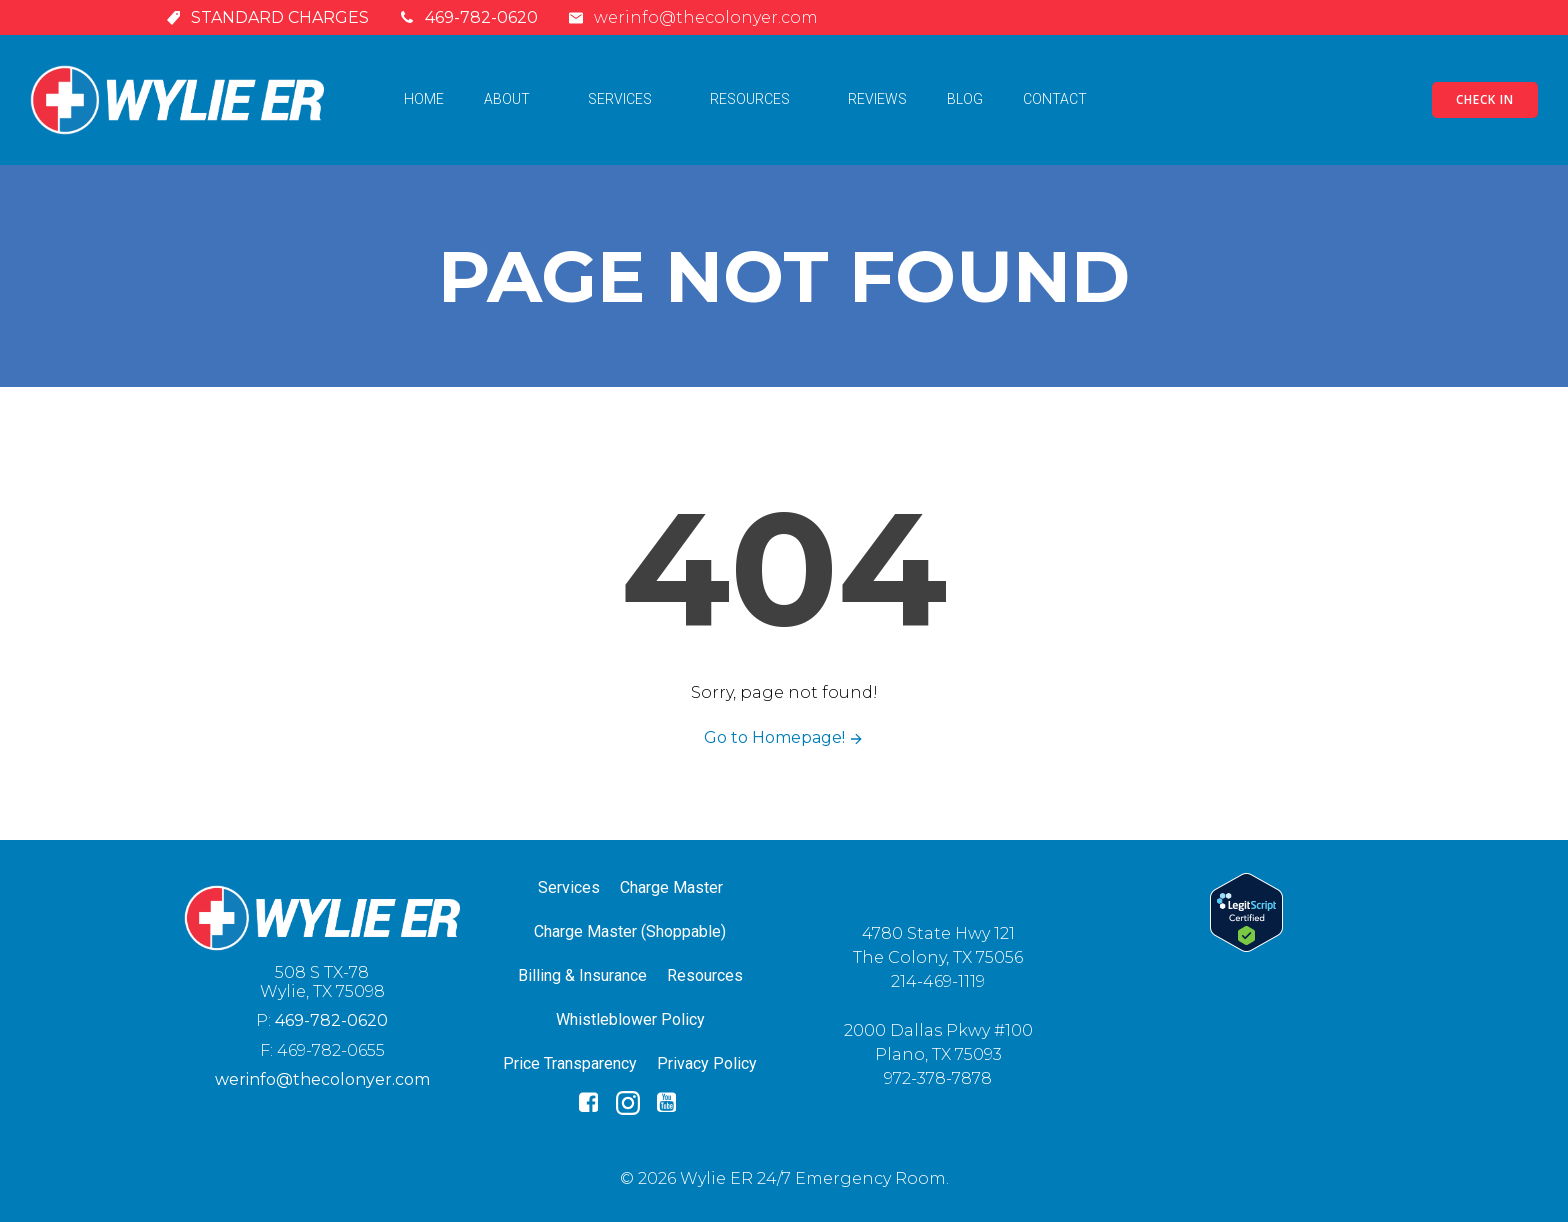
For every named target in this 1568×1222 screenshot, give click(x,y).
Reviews (877, 99)
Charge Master (671, 887)
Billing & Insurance (582, 975)
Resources (759, 99)
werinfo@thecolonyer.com (322, 1079)
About (516, 99)
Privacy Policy (707, 1063)
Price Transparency (570, 1063)
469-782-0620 (331, 1020)
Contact (1055, 99)
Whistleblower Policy (630, 1019)
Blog (965, 99)
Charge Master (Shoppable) (630, 931)
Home (424, 99)
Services (629, 99)
